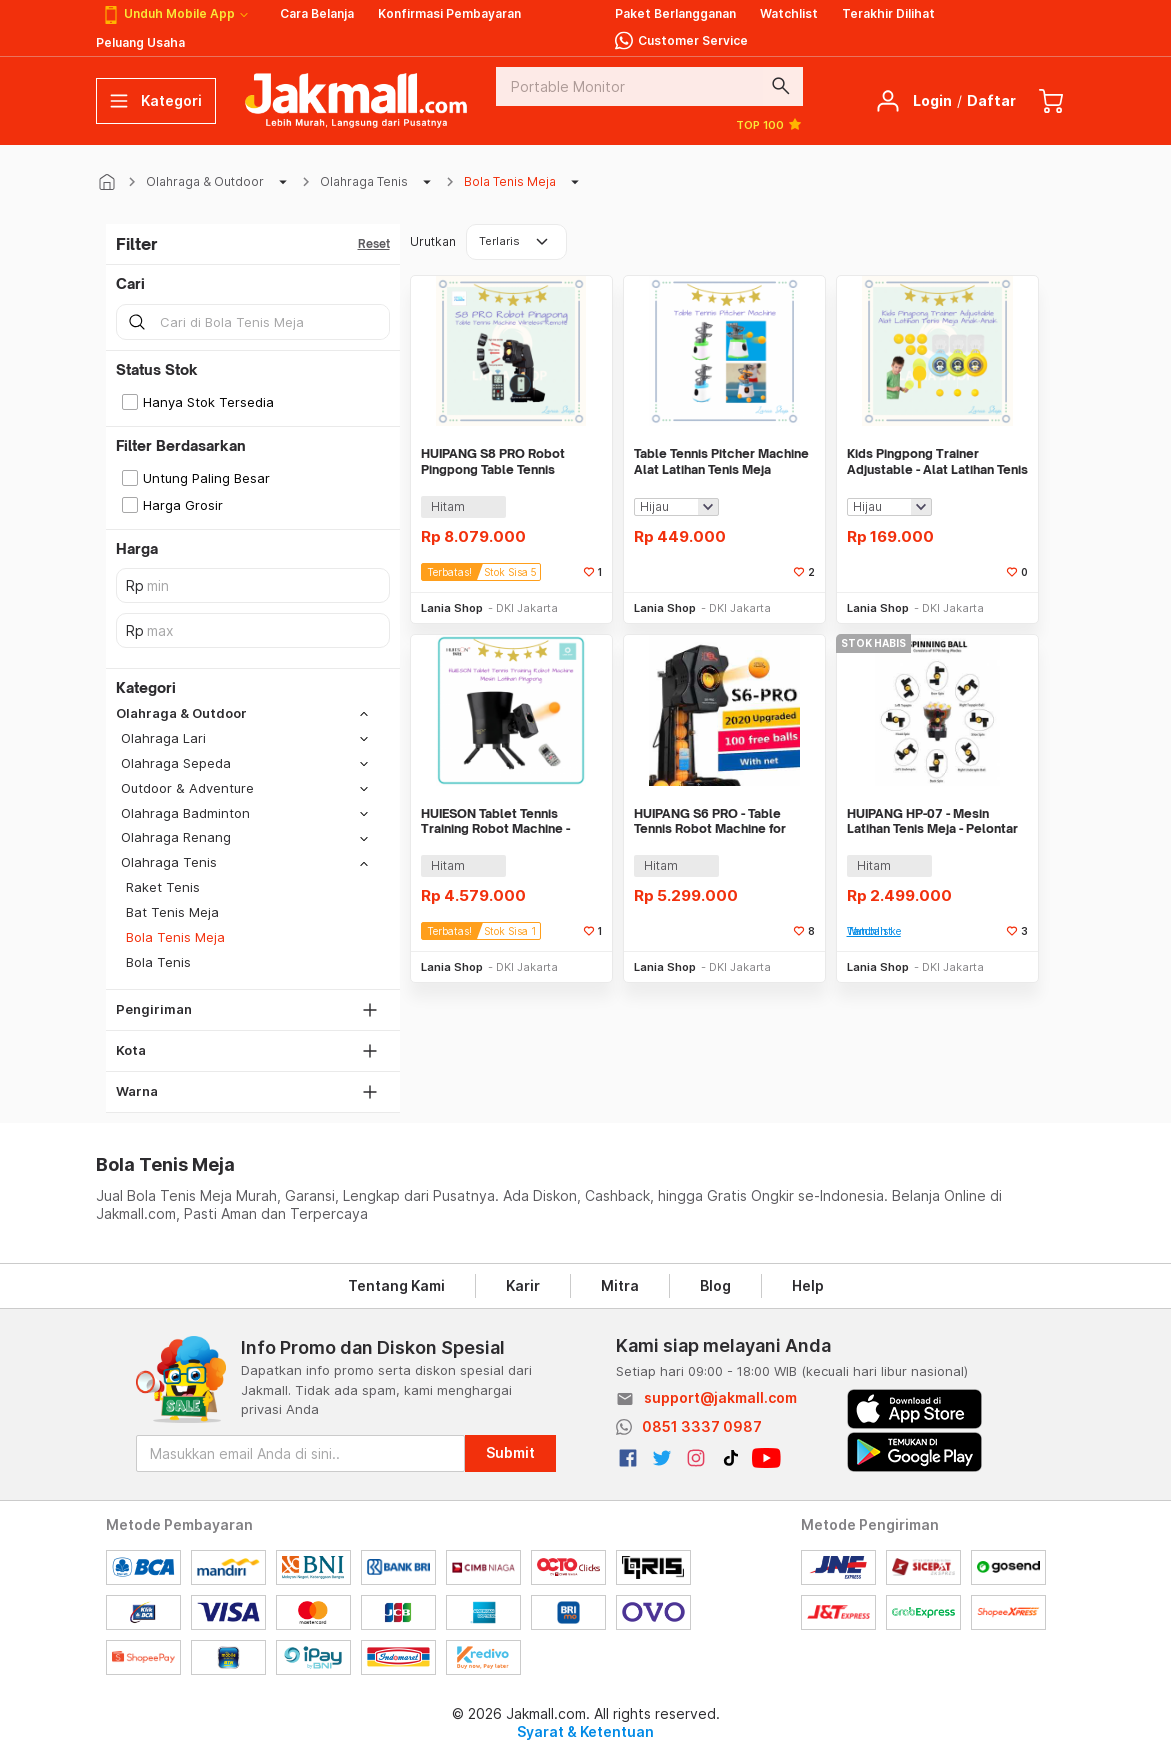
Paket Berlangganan (675, 13)
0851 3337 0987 (702, 1426)
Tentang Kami (396, 1285)
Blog (715, 1285)
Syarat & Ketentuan (585, 1731)
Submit (510, 1452)
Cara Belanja (317, 13)
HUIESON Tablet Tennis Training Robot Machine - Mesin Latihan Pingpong (495, 821)
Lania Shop (452, 608)
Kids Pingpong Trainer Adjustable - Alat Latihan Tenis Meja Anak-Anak (937, 461)
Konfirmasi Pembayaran (449, 13)
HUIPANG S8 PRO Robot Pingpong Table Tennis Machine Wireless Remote (501, 461)
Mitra (620, 1285)
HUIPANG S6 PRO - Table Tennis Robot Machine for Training (710, 821)
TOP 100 (769, 124)
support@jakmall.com (720, 1397)
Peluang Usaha (140, 42)
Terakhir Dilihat (888, 13)
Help (808, 1285)
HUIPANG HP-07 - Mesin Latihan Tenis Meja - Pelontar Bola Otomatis (932, 821)
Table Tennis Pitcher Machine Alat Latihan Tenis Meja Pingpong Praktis (721, 461)
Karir (523, 1285)
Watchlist (789, 13)
